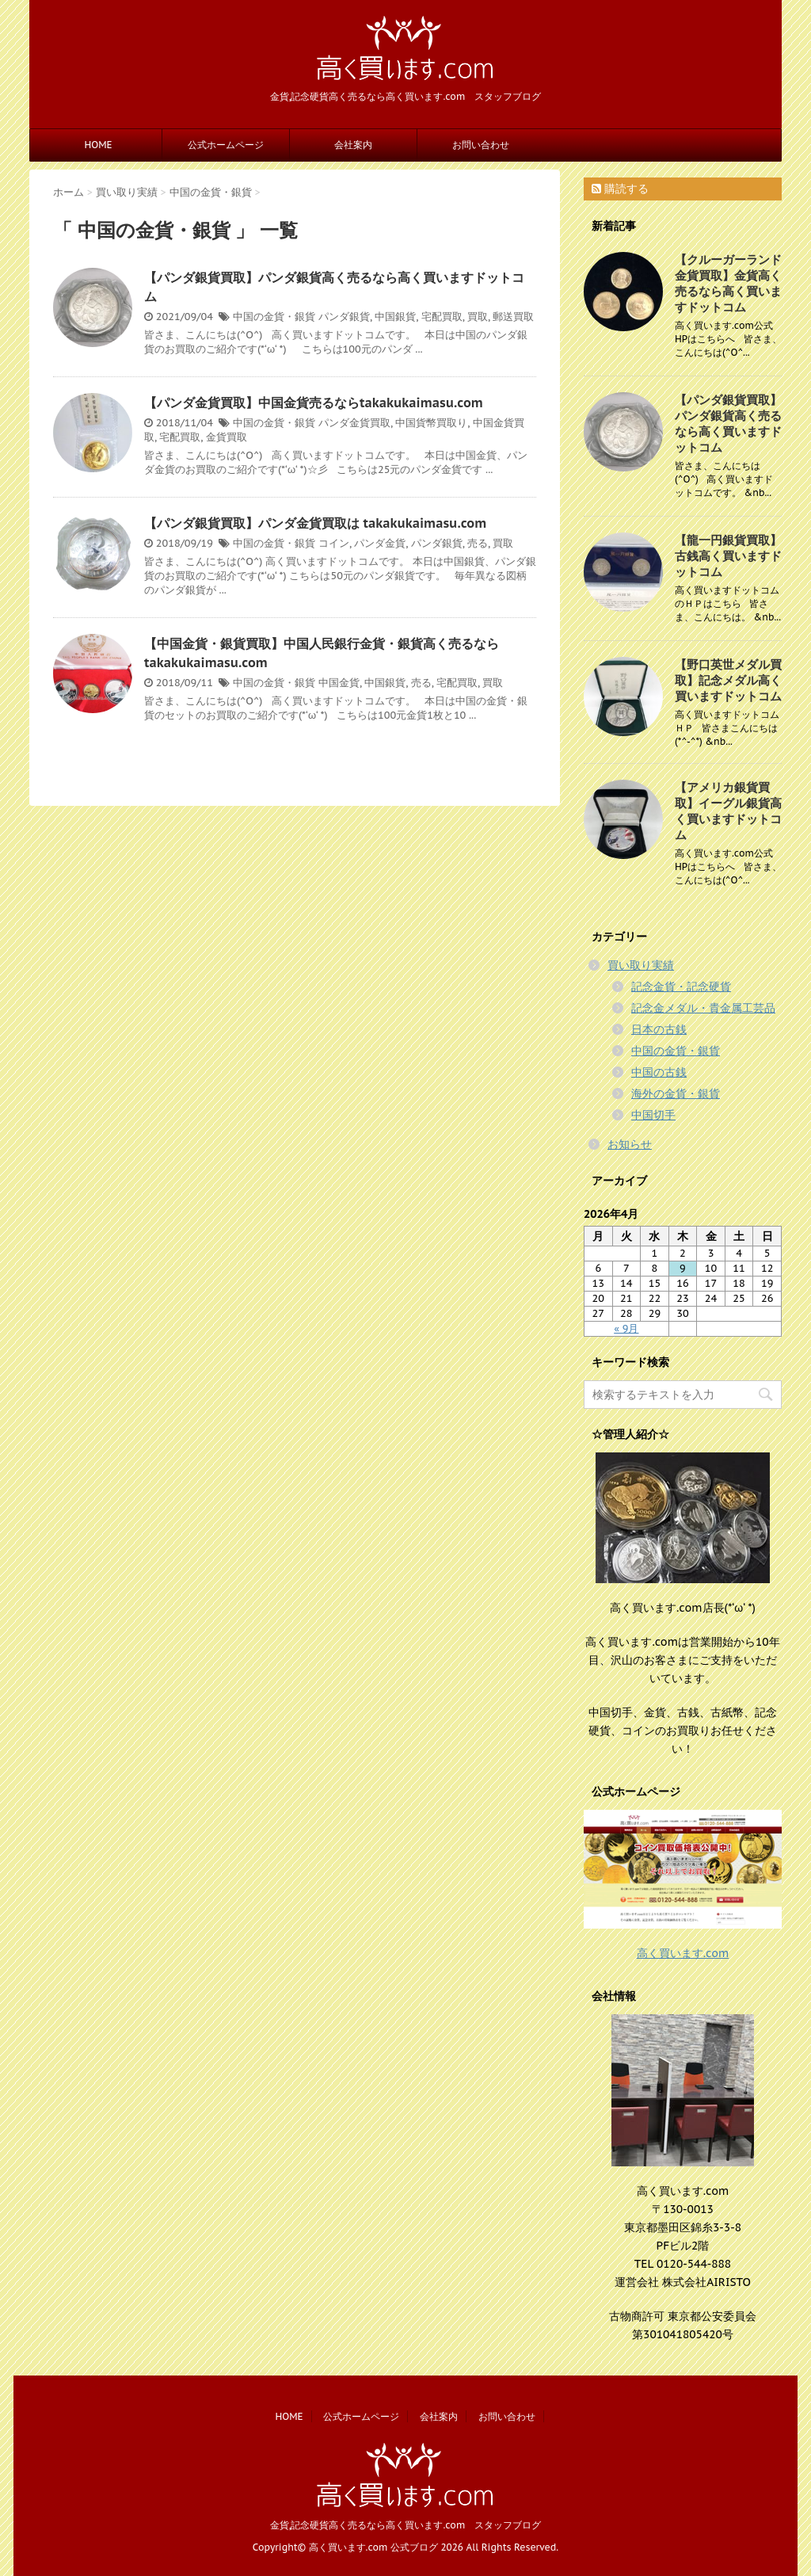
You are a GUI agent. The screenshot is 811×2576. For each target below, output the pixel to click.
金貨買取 (226, 437)
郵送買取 (513, 316)
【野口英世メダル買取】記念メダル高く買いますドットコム (728, 680)
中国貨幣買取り (431, 422)
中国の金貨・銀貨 (274, 316)
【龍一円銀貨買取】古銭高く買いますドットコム (728, 555)
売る (477, 543)
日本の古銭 (659, 1029)
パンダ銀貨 (344, 316)
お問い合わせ (480, 145)
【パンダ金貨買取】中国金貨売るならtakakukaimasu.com (313, 402)
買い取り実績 (640, 965)
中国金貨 (339, 682)
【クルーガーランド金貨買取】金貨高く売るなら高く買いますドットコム (728, 283)
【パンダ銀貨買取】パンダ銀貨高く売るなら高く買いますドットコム (728, 423)
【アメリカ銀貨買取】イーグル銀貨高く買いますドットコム (728, 811)
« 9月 (626, 1328)
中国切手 (653, 1115)
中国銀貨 (395, 316)
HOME (98, 145)
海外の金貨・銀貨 (675, 1093)
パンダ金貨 (380, 543)
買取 (477, 316)
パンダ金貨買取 (354, 422)
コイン (333, 543)
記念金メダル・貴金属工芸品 (703, 1008)
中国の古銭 (659, 1072)
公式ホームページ (226, 145)
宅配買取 (442, 316)
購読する (620, 188)
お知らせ (629, 1144)
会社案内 (353, 145)
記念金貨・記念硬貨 (681, 986)
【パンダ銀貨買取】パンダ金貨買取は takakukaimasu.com (315, 523)
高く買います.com (683, 1953)
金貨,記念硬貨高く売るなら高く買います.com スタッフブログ (406, 2525)
